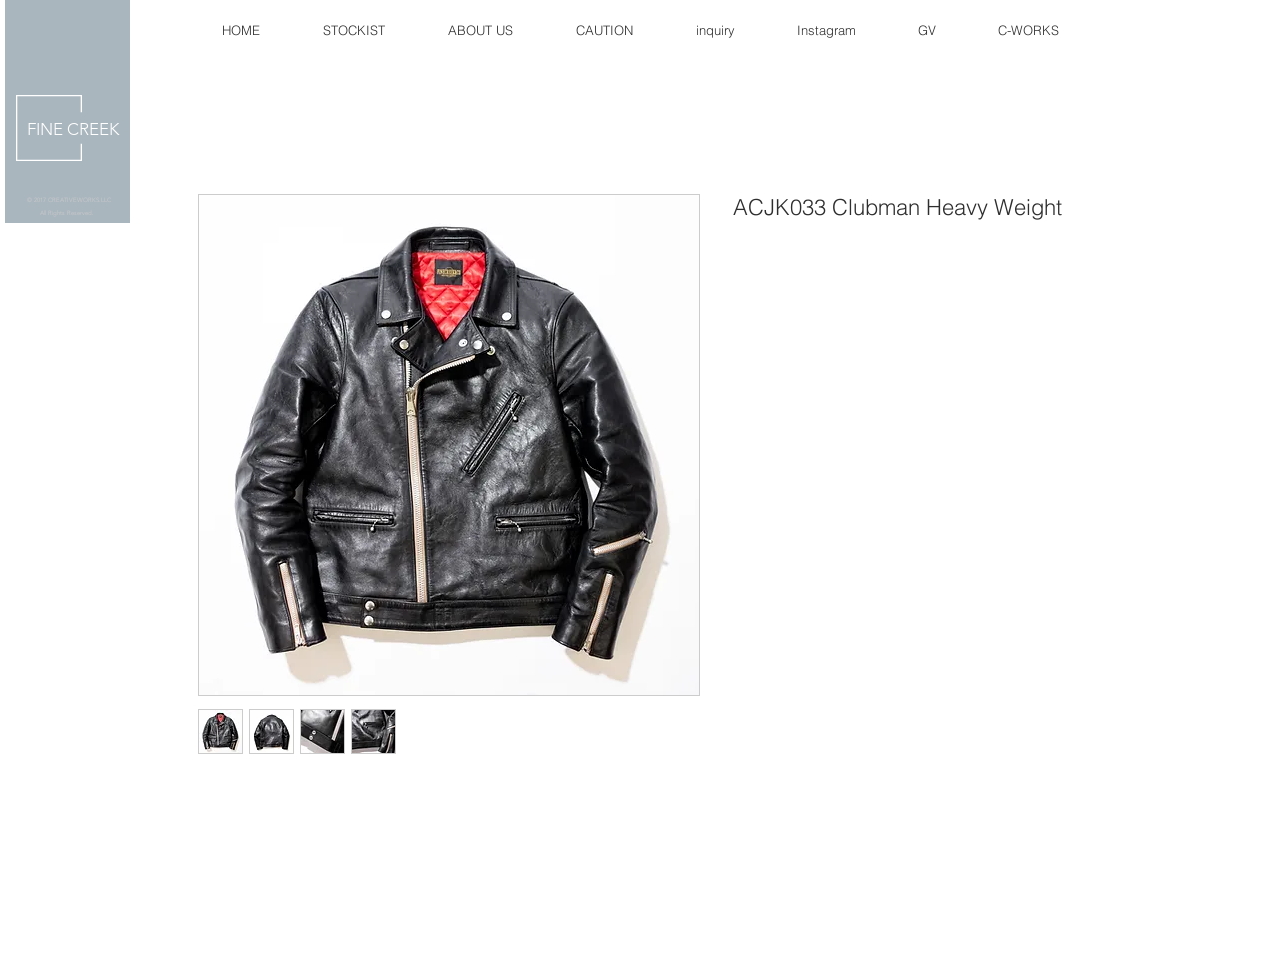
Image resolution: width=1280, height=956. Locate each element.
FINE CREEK (73, 129)
